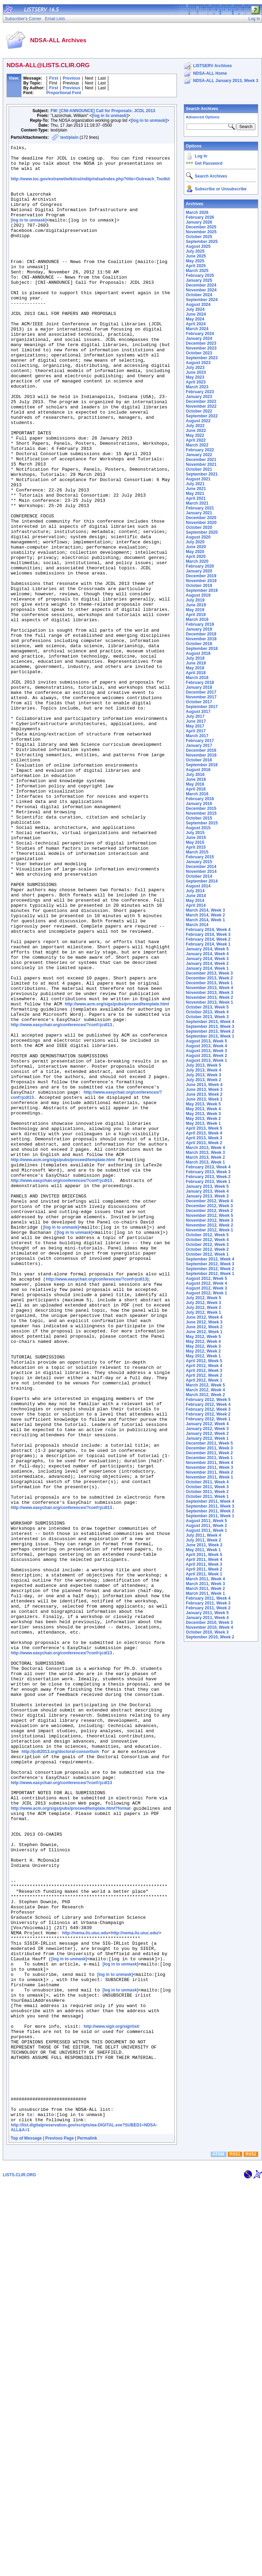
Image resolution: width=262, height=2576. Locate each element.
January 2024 (199, 338)
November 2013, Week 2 (209, 997)
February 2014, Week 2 (208, 939)
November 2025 (201, 231)
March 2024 (197, 328)
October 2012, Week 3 (207, 1244)
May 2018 (195, 668)
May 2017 (195, 726)
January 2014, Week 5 (207, 949)
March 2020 (197, 561)
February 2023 (200, 391)
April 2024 (196, 324)
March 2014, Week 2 (205, 915)
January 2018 (199, 687)
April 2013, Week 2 (204, 1142)
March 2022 (197, 445)
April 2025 (196, 265)
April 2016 (196, 789)
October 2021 (199, 469)
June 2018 (196, 663)
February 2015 (200, 857)
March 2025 (197, 270)
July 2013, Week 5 (203, 1065)
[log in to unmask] (110, 115)
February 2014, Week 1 (208, 944)
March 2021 (197, 503)
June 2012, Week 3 (204, 1322)
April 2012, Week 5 (204, 1360)
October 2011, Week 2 (207, 1491)
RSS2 (250, 2547)
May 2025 (195, 261)
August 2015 (198, 827)
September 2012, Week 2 (210, 1268)
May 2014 (195, 900)
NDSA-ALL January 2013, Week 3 (225, 80)
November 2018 (201, 638)
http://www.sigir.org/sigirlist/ (111, 2401)
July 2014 (195, 890)
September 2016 (202, 764)
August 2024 (198, 304)
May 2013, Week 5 (203, 1104)
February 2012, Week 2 (208, 1414)
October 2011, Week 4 (207, 1482)
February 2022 (200, 450)
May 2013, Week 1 (203, 1123)
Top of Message (26, 2531)
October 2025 (199, 236)
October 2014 (199, 876)
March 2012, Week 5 (205, 1385)
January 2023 (199, 396)
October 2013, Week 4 (207, 1012)
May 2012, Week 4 (203, 1341)
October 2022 (199, 411)
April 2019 (196, 614)
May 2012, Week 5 (203, 1336)
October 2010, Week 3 (207, 1632)
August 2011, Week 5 (206, 1520)
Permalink (87, 2531)
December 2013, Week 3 (209, 973)
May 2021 (195, 493)
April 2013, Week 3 (204, 1138)
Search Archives (202, 108)
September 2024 (202, 299)
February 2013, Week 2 (208, 1176)
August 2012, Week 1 (206, 1293)
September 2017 (202, 706)
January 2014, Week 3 (207, 958)
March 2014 (197, 924)
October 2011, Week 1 (207, 1496)
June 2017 (196, 721)
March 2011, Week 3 (205, 1583)
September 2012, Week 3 (210, 1264)
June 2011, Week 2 (204, 1545)
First (53, 78)
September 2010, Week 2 (210, 1637)
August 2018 (198, 653)
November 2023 (201, 348)
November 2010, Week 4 (209, 1627)
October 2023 (199, 353)
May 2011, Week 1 (203, 1549)
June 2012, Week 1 (204, 1331)
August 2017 (198, 711)
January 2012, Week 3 (207, 1428)
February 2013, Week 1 (208, 1181)
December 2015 (201, 808)
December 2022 (201, 401)
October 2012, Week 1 (207, 1254)
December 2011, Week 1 (209, 1457)
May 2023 (195, 377)
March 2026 (197, 212)
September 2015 (202, 823)
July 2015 (195, 832)
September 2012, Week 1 (210, 1273)
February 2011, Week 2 (208, 1608)
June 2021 (196, 488)
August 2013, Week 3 (206, 1050)
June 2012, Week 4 (204, 1317)
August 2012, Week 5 (206, 1278)
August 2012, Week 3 (206, 1288)
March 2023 (197, 387)
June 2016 (196, 779)
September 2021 (202, 474)
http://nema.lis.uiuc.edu (85, 2289)
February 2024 (200, 333)
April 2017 (196, 731)
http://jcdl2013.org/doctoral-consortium (60, 2072)
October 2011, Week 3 (207, 1486)
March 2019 (197, 619)
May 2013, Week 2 (203, 1118)
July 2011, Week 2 (203, 1540)
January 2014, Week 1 (207, 968)
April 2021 (196, 498)
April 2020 (196, 556)
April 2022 (196, 440)
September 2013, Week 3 (210, 1026)
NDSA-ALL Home (210, 73)
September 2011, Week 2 (210, 1511)
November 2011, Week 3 (209, 1467)
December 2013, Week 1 (209, 982)
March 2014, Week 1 (205, 920)
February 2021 (200, 508)
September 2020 (202, 532)
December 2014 (201, 866)
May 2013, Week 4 (203, 1108)
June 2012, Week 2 (204, 1327)
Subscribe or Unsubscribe (220, 189)
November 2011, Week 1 (209, 1477)
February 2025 (200, 275)
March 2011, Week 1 (205, 1593)
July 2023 (195, 367)
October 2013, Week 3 (207, 1016)
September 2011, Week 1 (210, 1515)
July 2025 (195, 251)
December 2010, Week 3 (209, 1622)
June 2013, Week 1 (204, 1099)
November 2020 (201, 522)
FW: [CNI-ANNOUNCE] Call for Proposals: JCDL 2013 (103, 110)
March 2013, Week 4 (205, 1147)
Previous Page (59, 2531)
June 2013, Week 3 (204, 1089)
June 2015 (196, 837)
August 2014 (198, 886)
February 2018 (200, 682)
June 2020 (196, 546)
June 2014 (196, 895)
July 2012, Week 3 (203, 1302)
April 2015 (196, 847)
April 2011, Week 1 (204, 1574)
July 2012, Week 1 (203, 1312)
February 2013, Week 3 (208, 1171)
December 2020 (201, 517)
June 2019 (196, 605)
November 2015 (201, 813)
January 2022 (199, 454)
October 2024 (199, 294)
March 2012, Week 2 (205, 1394)
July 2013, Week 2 (203, 1079)
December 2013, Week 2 (209, 978)
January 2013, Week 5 (207, 1186)
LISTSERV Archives (212, 65)
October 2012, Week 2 (207, 1249)
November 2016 (201, 755)
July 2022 (195, 425)
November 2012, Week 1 (209, 1230)
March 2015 (197, 852)
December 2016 (201, 750)
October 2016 (199, 760)
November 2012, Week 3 (209, 1220)
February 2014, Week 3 (208, 934)
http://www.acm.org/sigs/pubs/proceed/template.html (117, 1175)
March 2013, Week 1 (205, 1162)
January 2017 (199, 745)
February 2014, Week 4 (208, 929)
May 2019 (195, 609)
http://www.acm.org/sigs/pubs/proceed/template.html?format (70, 2139)
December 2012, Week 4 (209, 1201)
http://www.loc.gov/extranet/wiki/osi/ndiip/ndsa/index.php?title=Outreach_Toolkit (90, 185)
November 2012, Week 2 (209, 1225)
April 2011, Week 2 (204, 1569)
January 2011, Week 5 (207, 1612)
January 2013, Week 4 (207, 1191)
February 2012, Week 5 (208, 1399)
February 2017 (200, 740)
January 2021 (199, 512)
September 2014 (202, 881)
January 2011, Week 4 (207, 1617)
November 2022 (201, 406)
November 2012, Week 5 (209, 1215)
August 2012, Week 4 (206, 1283)
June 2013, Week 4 (204, 1084)
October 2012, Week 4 (207, 1239)
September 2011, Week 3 (210, 1506)
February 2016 (200, 798)
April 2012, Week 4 (204, 1365)
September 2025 (202, 241)
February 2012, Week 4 (208, 1404)
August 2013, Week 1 (206, 1060)
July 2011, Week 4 (203, 1535)
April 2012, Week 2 (204, 1375)
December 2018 (201, 634)
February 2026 (200, 217)
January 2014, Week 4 (207, 953)
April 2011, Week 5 (204, 1554)
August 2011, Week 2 (206, 1525)
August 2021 (198, 479)
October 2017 (199, 701)
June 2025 (196, 256)
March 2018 (197, 677)
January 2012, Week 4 (207, 1423)
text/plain (69, 137)
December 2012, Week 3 (209, 1205)
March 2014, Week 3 (205, 910)
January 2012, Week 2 (207, 1433)
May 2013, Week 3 (203, 1113)
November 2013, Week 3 (209, 992)
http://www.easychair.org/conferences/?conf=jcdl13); (98, 1505)
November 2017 (201, 697)
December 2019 (201, 575)
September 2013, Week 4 (210, 1021)
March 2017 (197, 735)
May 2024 (195, 319)
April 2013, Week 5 (204, 1128)
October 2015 (199, 818)
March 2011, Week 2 (205, 1588)
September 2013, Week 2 (210, 1031)
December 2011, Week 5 (209, 1443)
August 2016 (198, 769)
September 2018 (202, 648)
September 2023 (202, 357)
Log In (201, 156)
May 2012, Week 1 (203, 1356)
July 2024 (195, 309)
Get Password (209, 163)
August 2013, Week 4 (206, 1045)
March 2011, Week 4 (205, 1578)
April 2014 (196, 905)
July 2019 (195, 600)
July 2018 (195, 658)
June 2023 (196, 372)
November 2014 (201, 871)
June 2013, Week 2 (204, 1094)
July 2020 (195, 542)
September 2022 (202, 416)
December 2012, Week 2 (209, 1210)
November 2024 (201, 290)
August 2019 (198, 595)
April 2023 (196, 382)
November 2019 (201, 580)
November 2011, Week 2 (209, 1472)
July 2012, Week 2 (203, 1307)
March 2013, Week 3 (205, 1152)
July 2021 (195, 483)
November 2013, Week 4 (209, 987)
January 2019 (199, 629)
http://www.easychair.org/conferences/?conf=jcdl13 (61, 1200)
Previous (71, 78)
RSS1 (234, 2547)
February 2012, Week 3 (208, 1409)
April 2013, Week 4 (204, 1133)
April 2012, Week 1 (204, 1380)
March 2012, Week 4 (205, 1390)
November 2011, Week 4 (209, 1462)
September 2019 (202, 590)
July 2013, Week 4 (203, 1070)
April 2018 (196, 672)
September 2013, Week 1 (210, 1036)
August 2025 (198, 246)
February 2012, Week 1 (208, 1419)
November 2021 (201, 464)
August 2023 (198, 362)
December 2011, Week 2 (209, 1452)
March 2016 (197, 794)
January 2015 (199, 861)
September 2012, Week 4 (210, 1259)
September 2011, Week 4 (210, 1501)
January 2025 (199, 280)
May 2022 (195, 435)
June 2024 (196, 314)
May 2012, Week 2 (203, 1351)
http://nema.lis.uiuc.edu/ (135, 2289)
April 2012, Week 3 (204, 1370)
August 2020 (198, 537)
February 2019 (200, 624)
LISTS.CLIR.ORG (19, 2568)
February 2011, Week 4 (208, 1598)
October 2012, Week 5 (207, 1234)
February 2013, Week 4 (208, 1167)
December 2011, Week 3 (209, 1448)
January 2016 (199, 803)
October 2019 (199, 585)
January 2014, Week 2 (207, 963)
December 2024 (201, 285)
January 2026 (199, 222)
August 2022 (198, 420)
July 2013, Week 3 (203, 1075)
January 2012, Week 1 (207, 1438)
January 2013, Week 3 (207, 1196)
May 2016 (195, 784)
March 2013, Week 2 (205, 1157)
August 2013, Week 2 (206, 1055)
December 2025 (201, 227)
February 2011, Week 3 (208, 1603)
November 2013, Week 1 (209, 1002)
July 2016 (195, 774)
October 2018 (199, 643)
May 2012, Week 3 (203, 1346)
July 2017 (195, 716)
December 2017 (201, 692)
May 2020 (195, 551)
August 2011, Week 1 (206, 1530)
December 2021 (201, 459)
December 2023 (201, 343)
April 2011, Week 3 (204, 1564)
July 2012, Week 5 (203, 1297)
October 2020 (199, 527)
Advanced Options (202, 117)
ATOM (218, 2547)
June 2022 (196, 430)
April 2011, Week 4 (204, 1559)
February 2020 (200, 566)
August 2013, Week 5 (206, 1041)
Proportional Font (63, 92)
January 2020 (199, 571)
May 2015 (195, 842)
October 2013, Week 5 (207, 1007)
